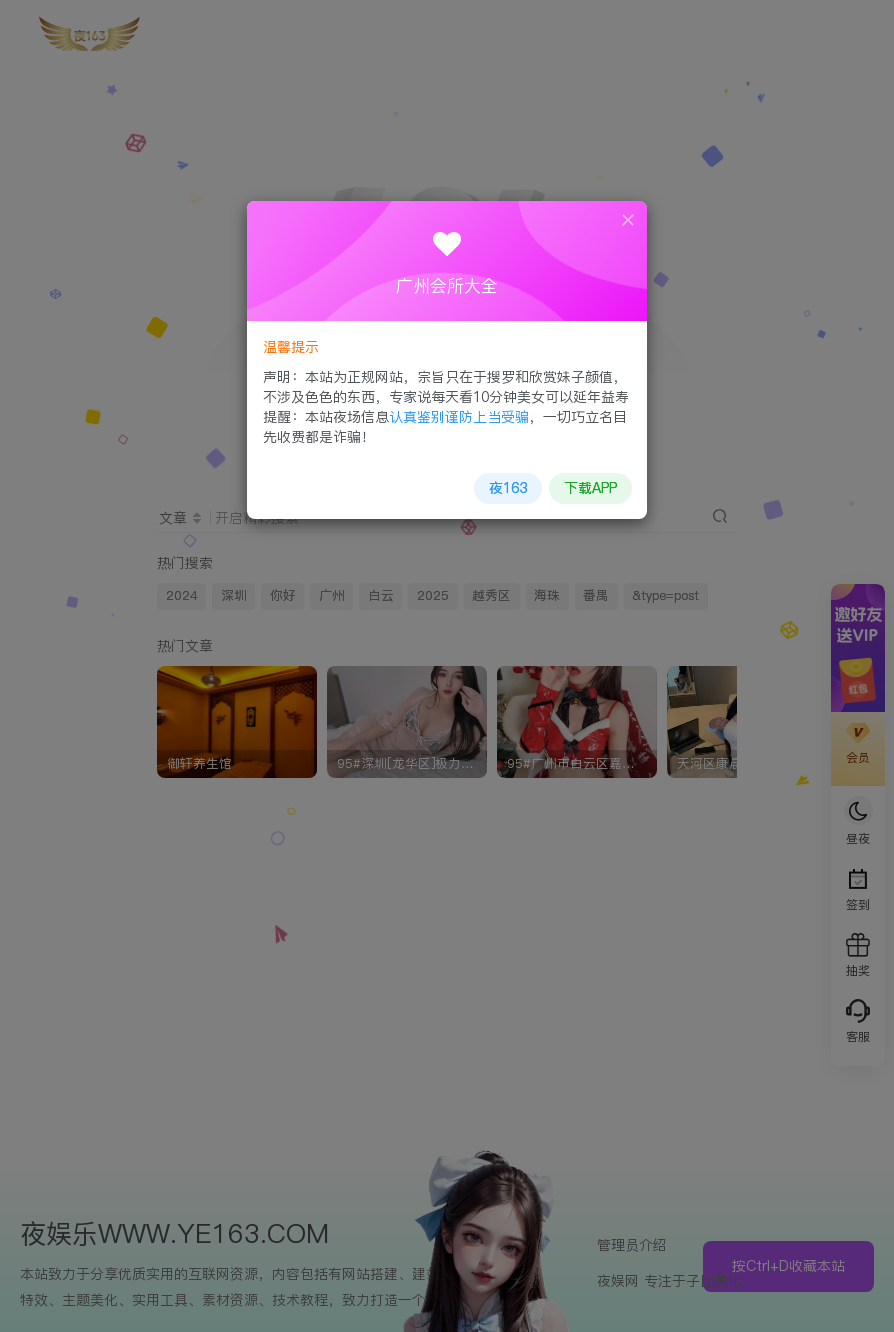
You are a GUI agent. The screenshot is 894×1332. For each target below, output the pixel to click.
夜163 (506, 484)
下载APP (586, 484)
